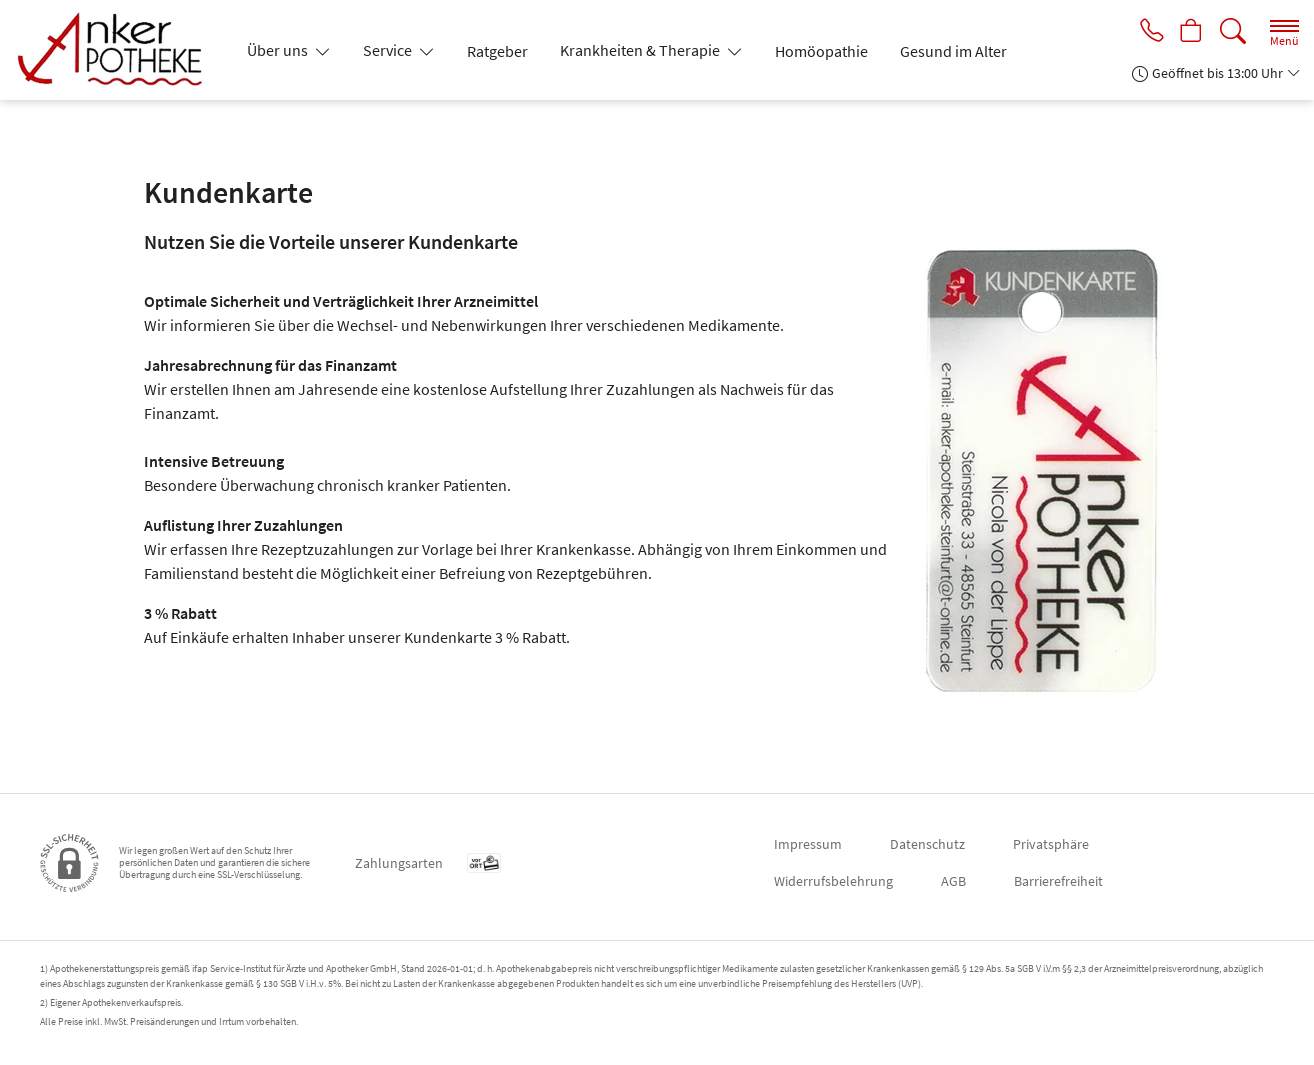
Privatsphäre (1051, 844)
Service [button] (389, 50)
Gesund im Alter (953, 51)
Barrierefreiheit (1058, 881)
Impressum (808, 844)
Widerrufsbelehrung (833, 881)
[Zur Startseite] (119, 50)
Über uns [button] (279, 50)
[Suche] (1233, 31)
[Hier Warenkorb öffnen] (1189, 32)
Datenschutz (927, 844)
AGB (953, 881)
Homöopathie (821, 51)
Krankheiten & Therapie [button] (641, 50)
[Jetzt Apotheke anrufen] (1146, 32)
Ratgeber (497, 51)
